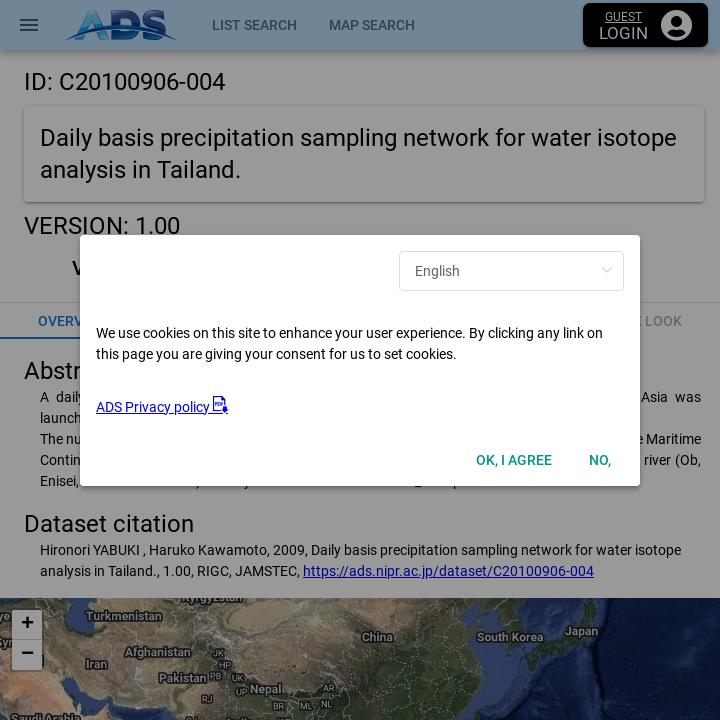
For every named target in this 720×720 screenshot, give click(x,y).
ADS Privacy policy (162, 407)
